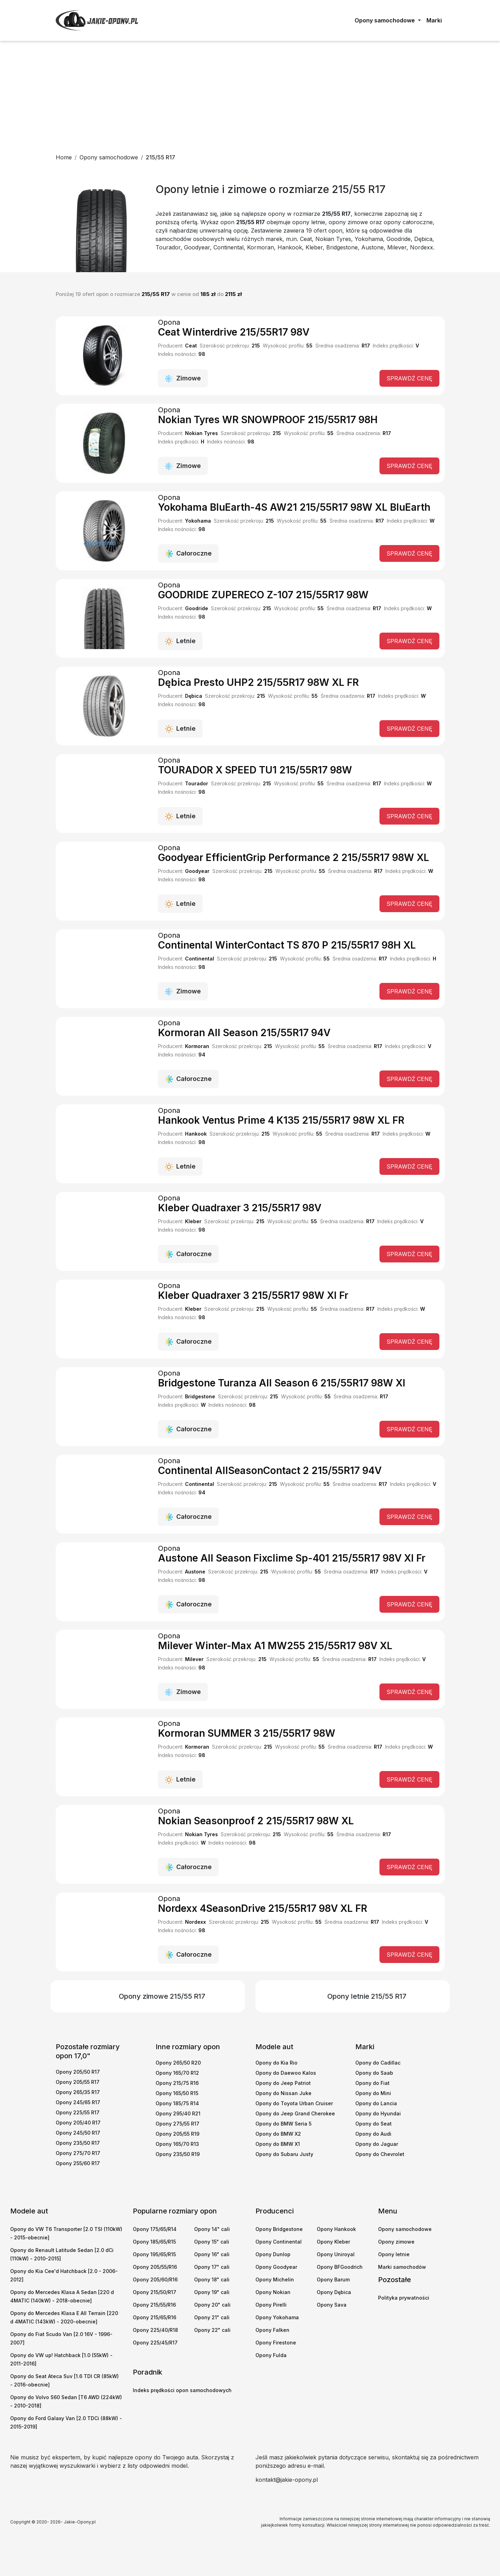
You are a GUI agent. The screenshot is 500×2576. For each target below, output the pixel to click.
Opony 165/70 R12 (177, 2073)
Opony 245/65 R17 (78, 2102)
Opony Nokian (272, 2292)
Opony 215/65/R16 (154, 2317)
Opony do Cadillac (377, 2063)
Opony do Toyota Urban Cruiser (294, 2103)
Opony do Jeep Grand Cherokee (295, 2113)
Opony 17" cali (212, 2267)
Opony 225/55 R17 (78, 2112)
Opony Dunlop (272, 2254)
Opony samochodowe (405, 2229)
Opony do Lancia (376, 2103)
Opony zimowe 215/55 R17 (162, 1996)
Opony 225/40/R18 (155, 2330)
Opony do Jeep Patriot (283, 2083)
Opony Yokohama (277, 2317)
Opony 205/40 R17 (78, 2123)
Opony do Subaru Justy (284, 2154)
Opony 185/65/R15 (154, 2242)
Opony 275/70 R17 (78, 2153)
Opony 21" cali (212, 2317)
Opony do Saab (374, 2073)
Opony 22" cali (212, 2330)
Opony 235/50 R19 (178, 2154)
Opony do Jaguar (376, 2144)
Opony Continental (278, 2242)
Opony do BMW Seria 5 (283, 2124)
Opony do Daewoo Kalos (285, 2073)
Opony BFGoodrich (340, 2267)
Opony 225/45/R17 (155, 2343)
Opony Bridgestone (279, 2229)
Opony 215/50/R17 (154, 2292)
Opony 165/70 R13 (177, 2144)
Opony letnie (394, 2254)
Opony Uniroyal (336, 2254)
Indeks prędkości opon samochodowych (182, 2390)
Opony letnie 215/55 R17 (366, 1996)
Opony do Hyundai (378, 2113)
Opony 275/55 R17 (177, 2124)
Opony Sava (332, 2305)
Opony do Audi (373, 2134)
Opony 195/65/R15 (154, 2254)
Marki (434, 20)
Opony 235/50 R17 (78, 2143)
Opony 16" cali (212, 2254)
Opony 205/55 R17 (78, 2082)
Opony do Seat (373, 2124)
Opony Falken (272, 2330)
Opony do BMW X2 (278, 2134)
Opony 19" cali (212, 2292)
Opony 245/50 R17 (78, 2133)
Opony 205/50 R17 (78, 2072)
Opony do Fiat (372, 2083)
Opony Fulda (271, 2355)
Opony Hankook (336, 2229)
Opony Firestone (275, 2343)
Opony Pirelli (271, 2305)
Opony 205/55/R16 (155, 2267)
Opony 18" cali (212, 2279)
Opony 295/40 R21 (178, 2113)
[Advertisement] (250, 93)
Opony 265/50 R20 (178, 2063)
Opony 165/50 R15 (177, 2093)
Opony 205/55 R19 (177, 2134)
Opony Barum (333, 2279)
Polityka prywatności (403, 2298)
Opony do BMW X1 (277, 2144)
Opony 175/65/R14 (155, 2229)
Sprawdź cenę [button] (409, 378)
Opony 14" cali (212, 2229)
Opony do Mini (373, 2093)
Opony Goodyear (276, 2267)
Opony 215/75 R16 (177, 2083)
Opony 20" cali (212, 2305)
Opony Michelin (274, 2279)
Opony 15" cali (211, 2242)
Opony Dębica (334, 2292)
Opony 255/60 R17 (78, 2163)
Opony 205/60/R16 (155, 2279)
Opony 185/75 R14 (177, 2103)
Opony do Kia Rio (276, 2063)
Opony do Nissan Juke (283, 2093)
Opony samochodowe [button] (385, 20)
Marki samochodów (402, 2267)
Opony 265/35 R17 (78, 2092)
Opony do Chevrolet (379, 2154)
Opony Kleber (333, 2242)
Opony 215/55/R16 (154, 2305)
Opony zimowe (396, 2242)
